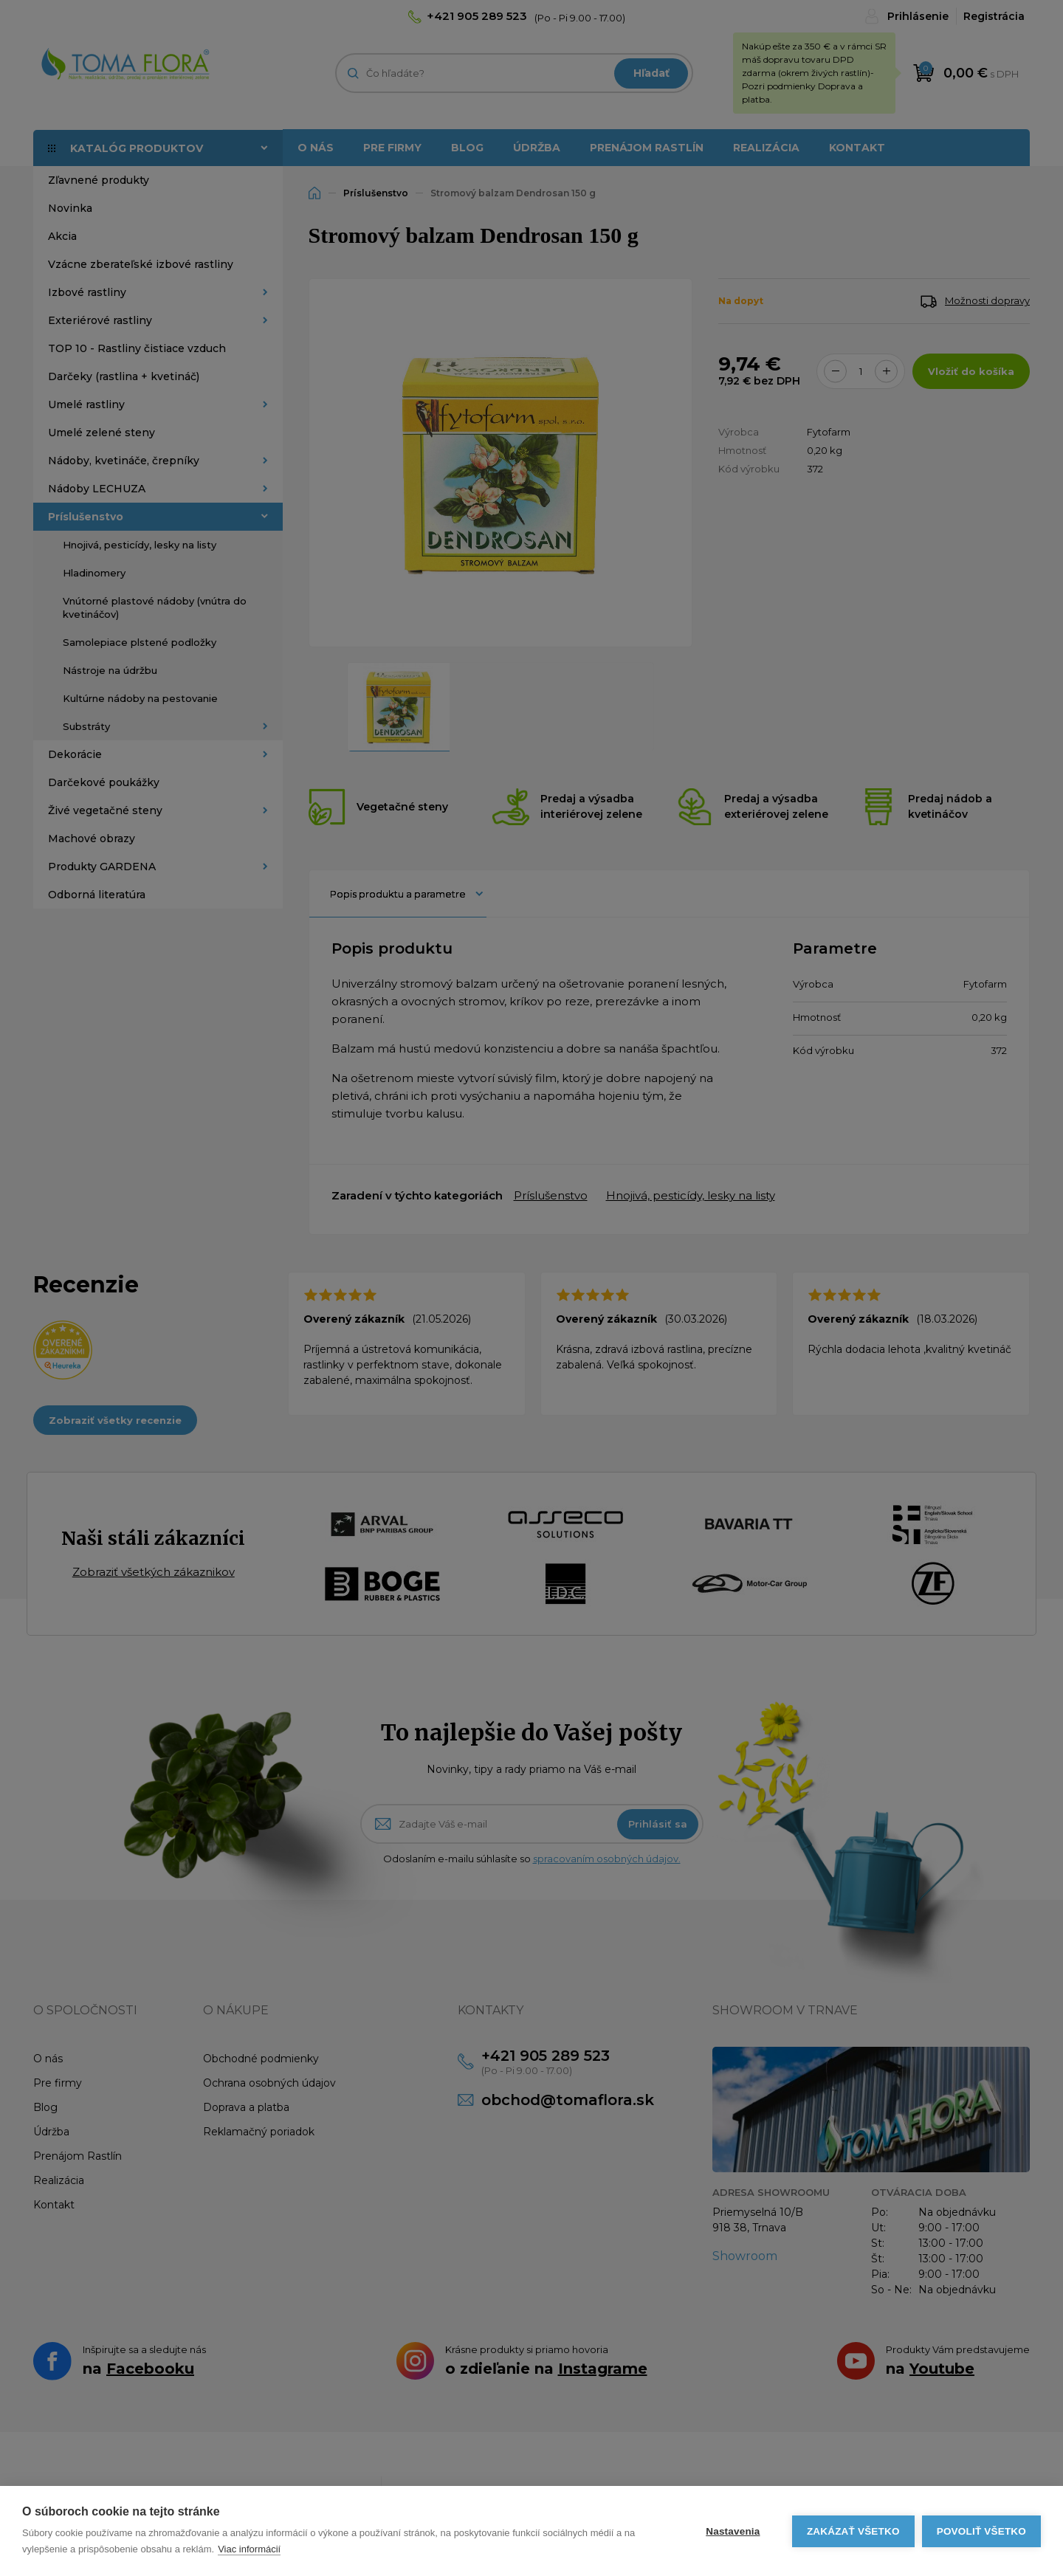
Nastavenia (733, 2531)
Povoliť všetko (981, 2531)
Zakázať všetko (853, 2531)
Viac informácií (249, 2549)
